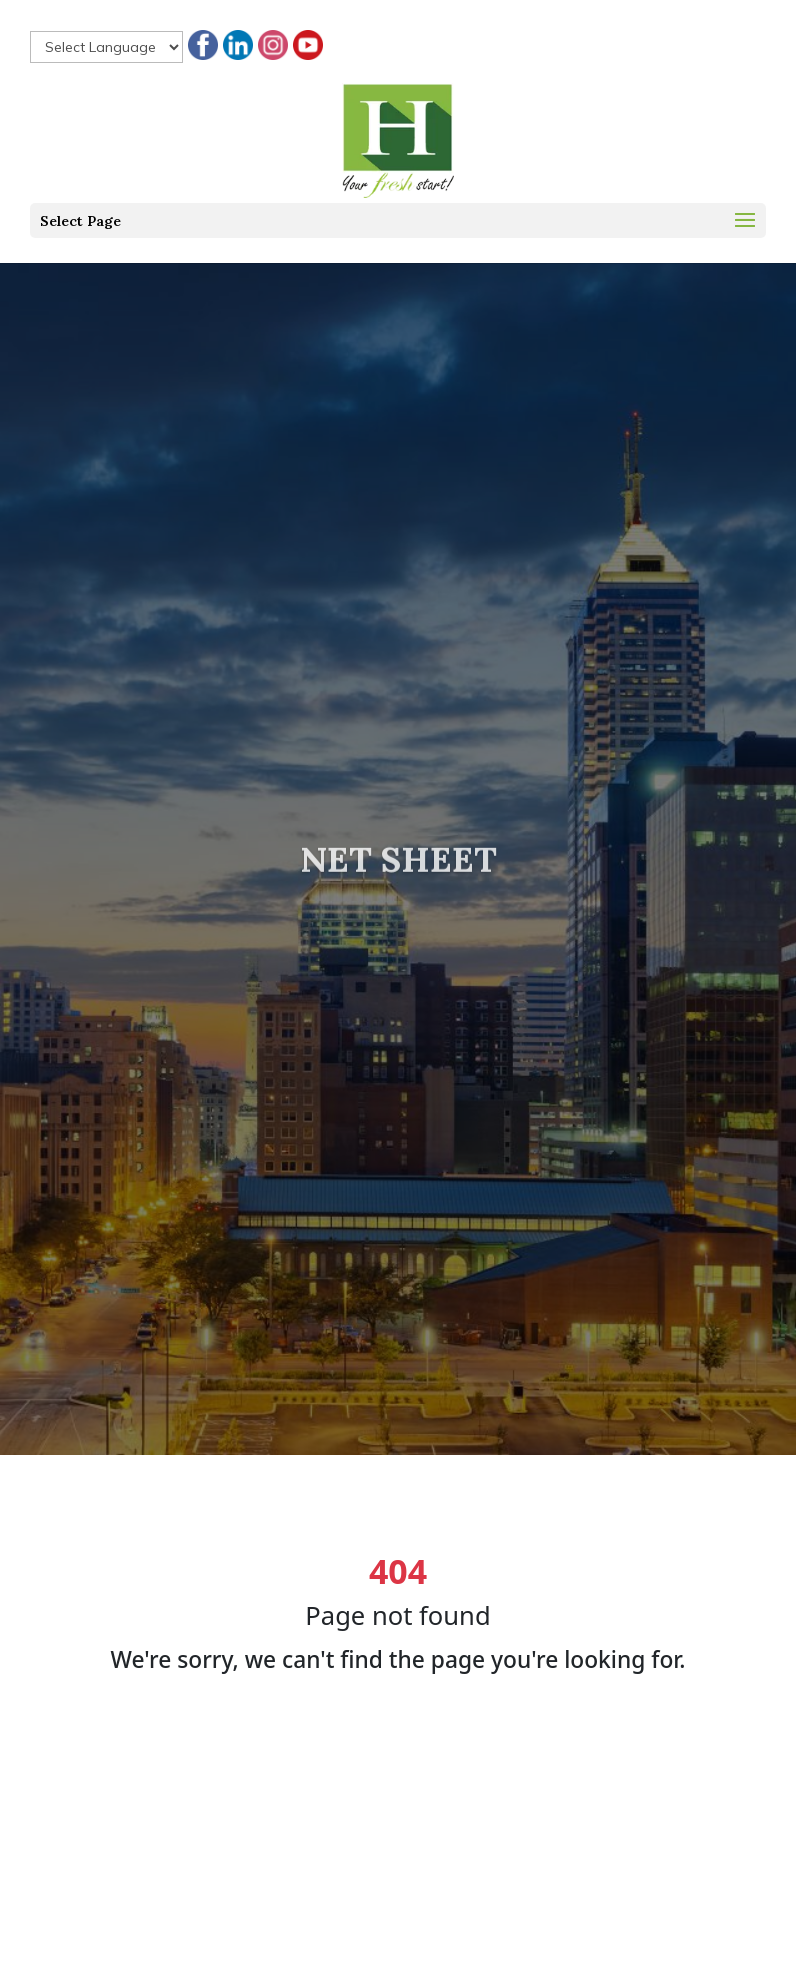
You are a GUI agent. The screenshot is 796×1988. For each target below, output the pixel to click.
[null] (106, 47)
